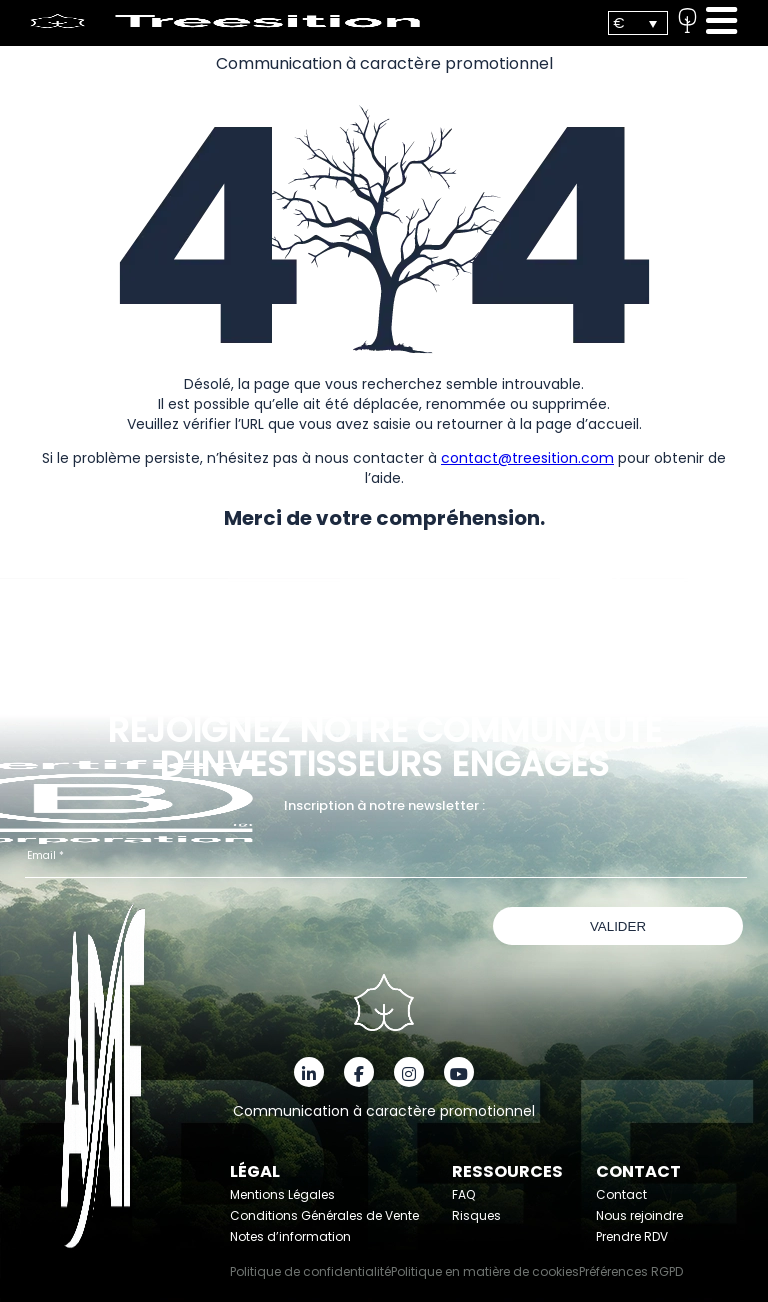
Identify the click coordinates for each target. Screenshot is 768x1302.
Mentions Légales (282, 1194)
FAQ (463, 1194)
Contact (621, 1194)
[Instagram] (409, 1072)
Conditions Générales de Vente (324, 1215)
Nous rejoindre (639, 1215)
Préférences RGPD (631, 1271)
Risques (476, 1215)
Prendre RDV (632, 1236)
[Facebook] (359, 1072)
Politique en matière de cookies (485, 1271)
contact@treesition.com (527, 458)
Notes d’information (290, 1236)
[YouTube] (459, 1072)
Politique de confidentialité (310, 1271)
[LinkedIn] (309, 1072)
